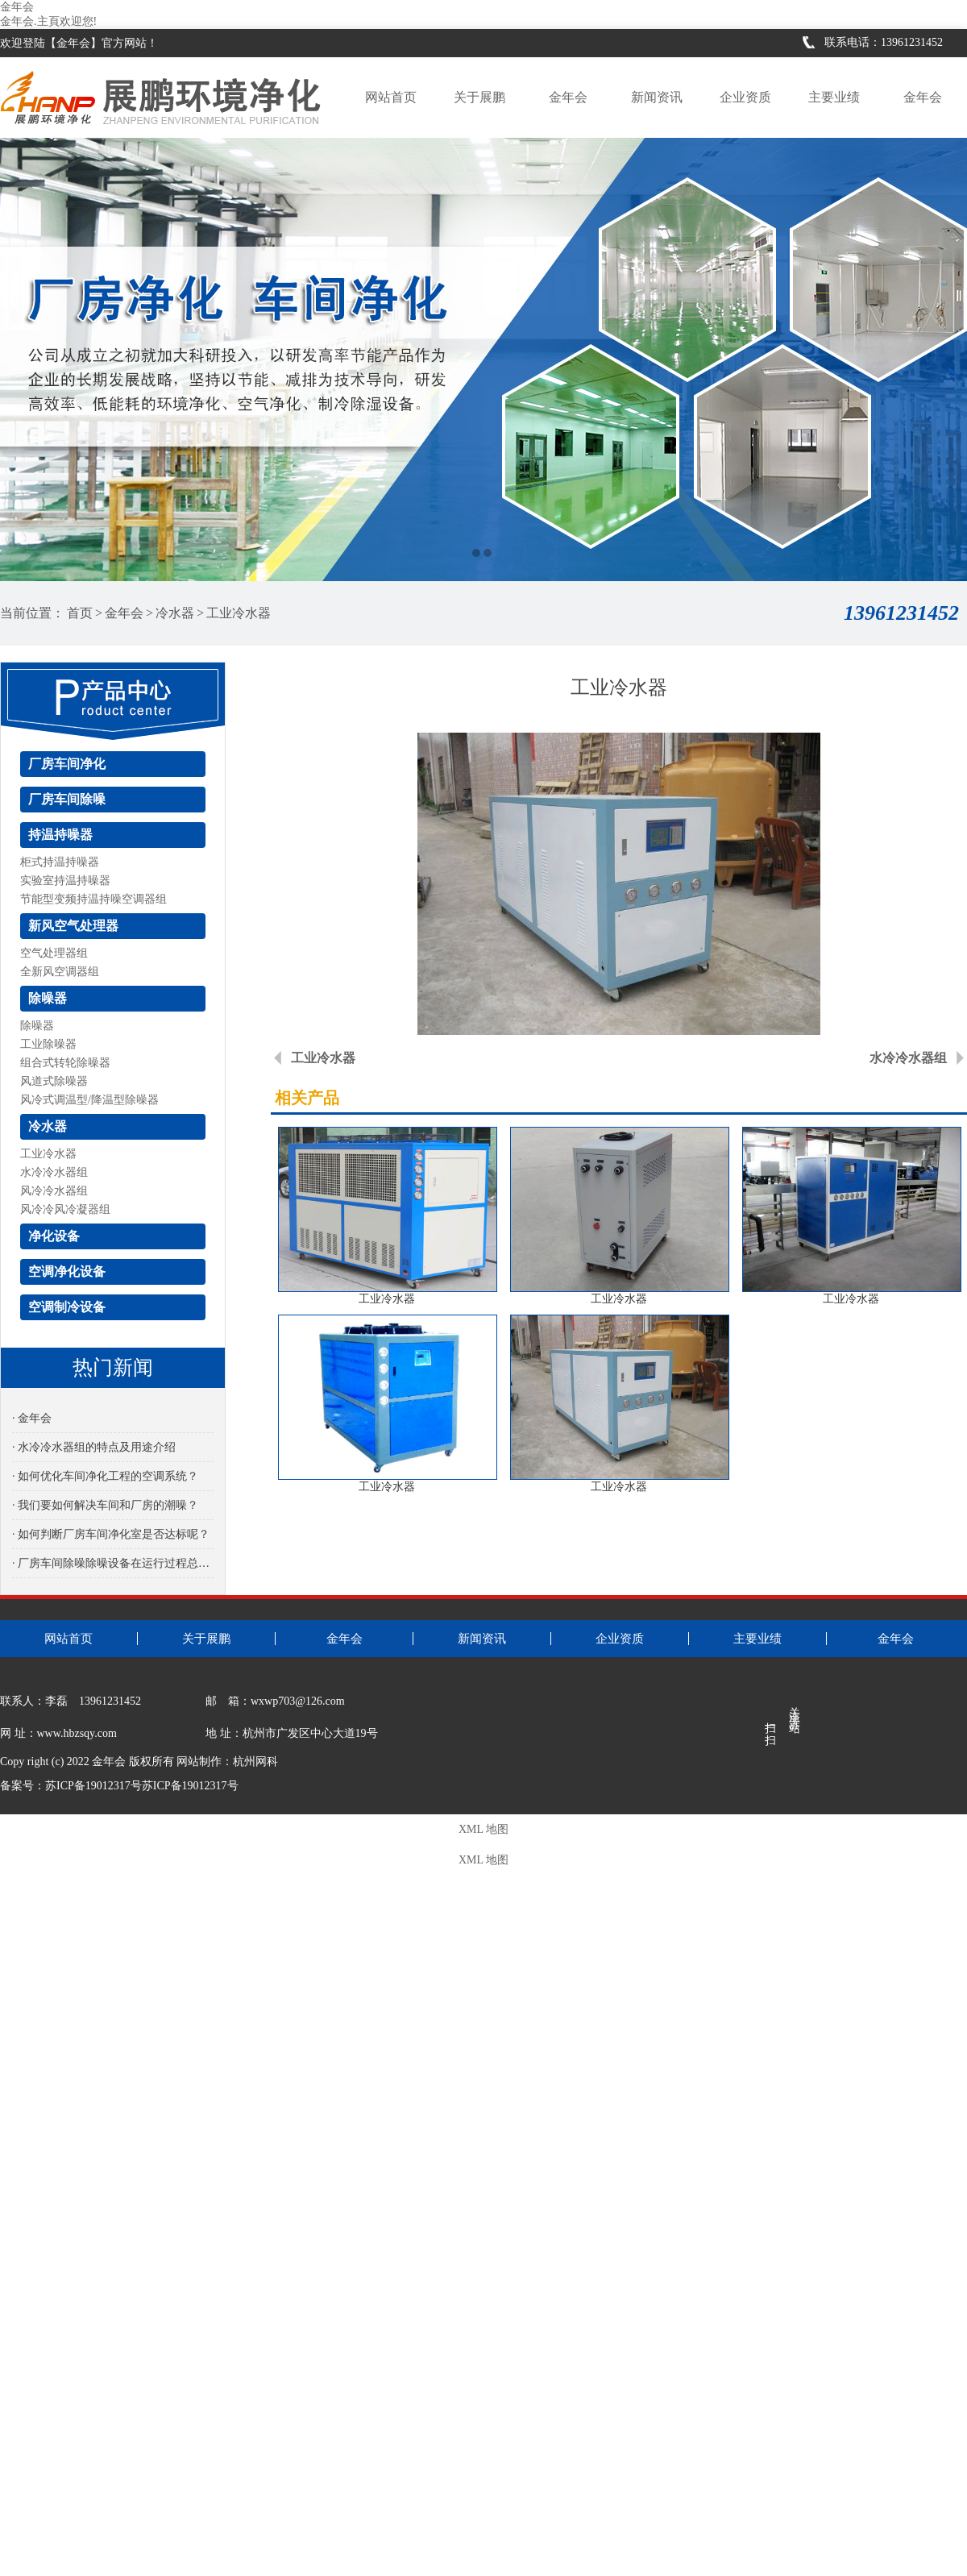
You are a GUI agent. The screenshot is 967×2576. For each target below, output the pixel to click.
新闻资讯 (657, 97)
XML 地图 (483, 1829)
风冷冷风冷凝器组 (65, 1209)
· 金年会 (32, 1418)
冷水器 (175, 613)
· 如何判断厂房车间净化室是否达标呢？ (111, 1534)
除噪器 (47, 998)
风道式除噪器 (54, 1081)
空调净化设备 (67, 1271)
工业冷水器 (238, 613)
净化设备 (54, 1236)
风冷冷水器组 (54, 1191)
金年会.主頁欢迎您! (48, 21)
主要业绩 (834, 97)
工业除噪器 (48, 1044)
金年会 (17, 7)
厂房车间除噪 (67, 799)
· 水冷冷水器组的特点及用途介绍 (94, 1447)
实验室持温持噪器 (65, 881)
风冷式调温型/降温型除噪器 (89, 1100)
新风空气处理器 (73, 926)
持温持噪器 (60, 834)
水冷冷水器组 (54, 1172)
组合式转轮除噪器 (65, 1063)
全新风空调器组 (59, 972)
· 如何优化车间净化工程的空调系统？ (105, 1476)
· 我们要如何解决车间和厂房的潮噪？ (105, 1505)
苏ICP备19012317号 (190, 1786)
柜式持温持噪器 (59, 862)
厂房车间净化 (67, 764)
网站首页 (391, 97)
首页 (80, 613)
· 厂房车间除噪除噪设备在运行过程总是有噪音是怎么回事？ (113, 1563)
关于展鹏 (479, 97)
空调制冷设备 (67, 1307)
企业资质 (745, 97)
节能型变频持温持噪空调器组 (93, 899)
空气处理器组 (54, 953)
